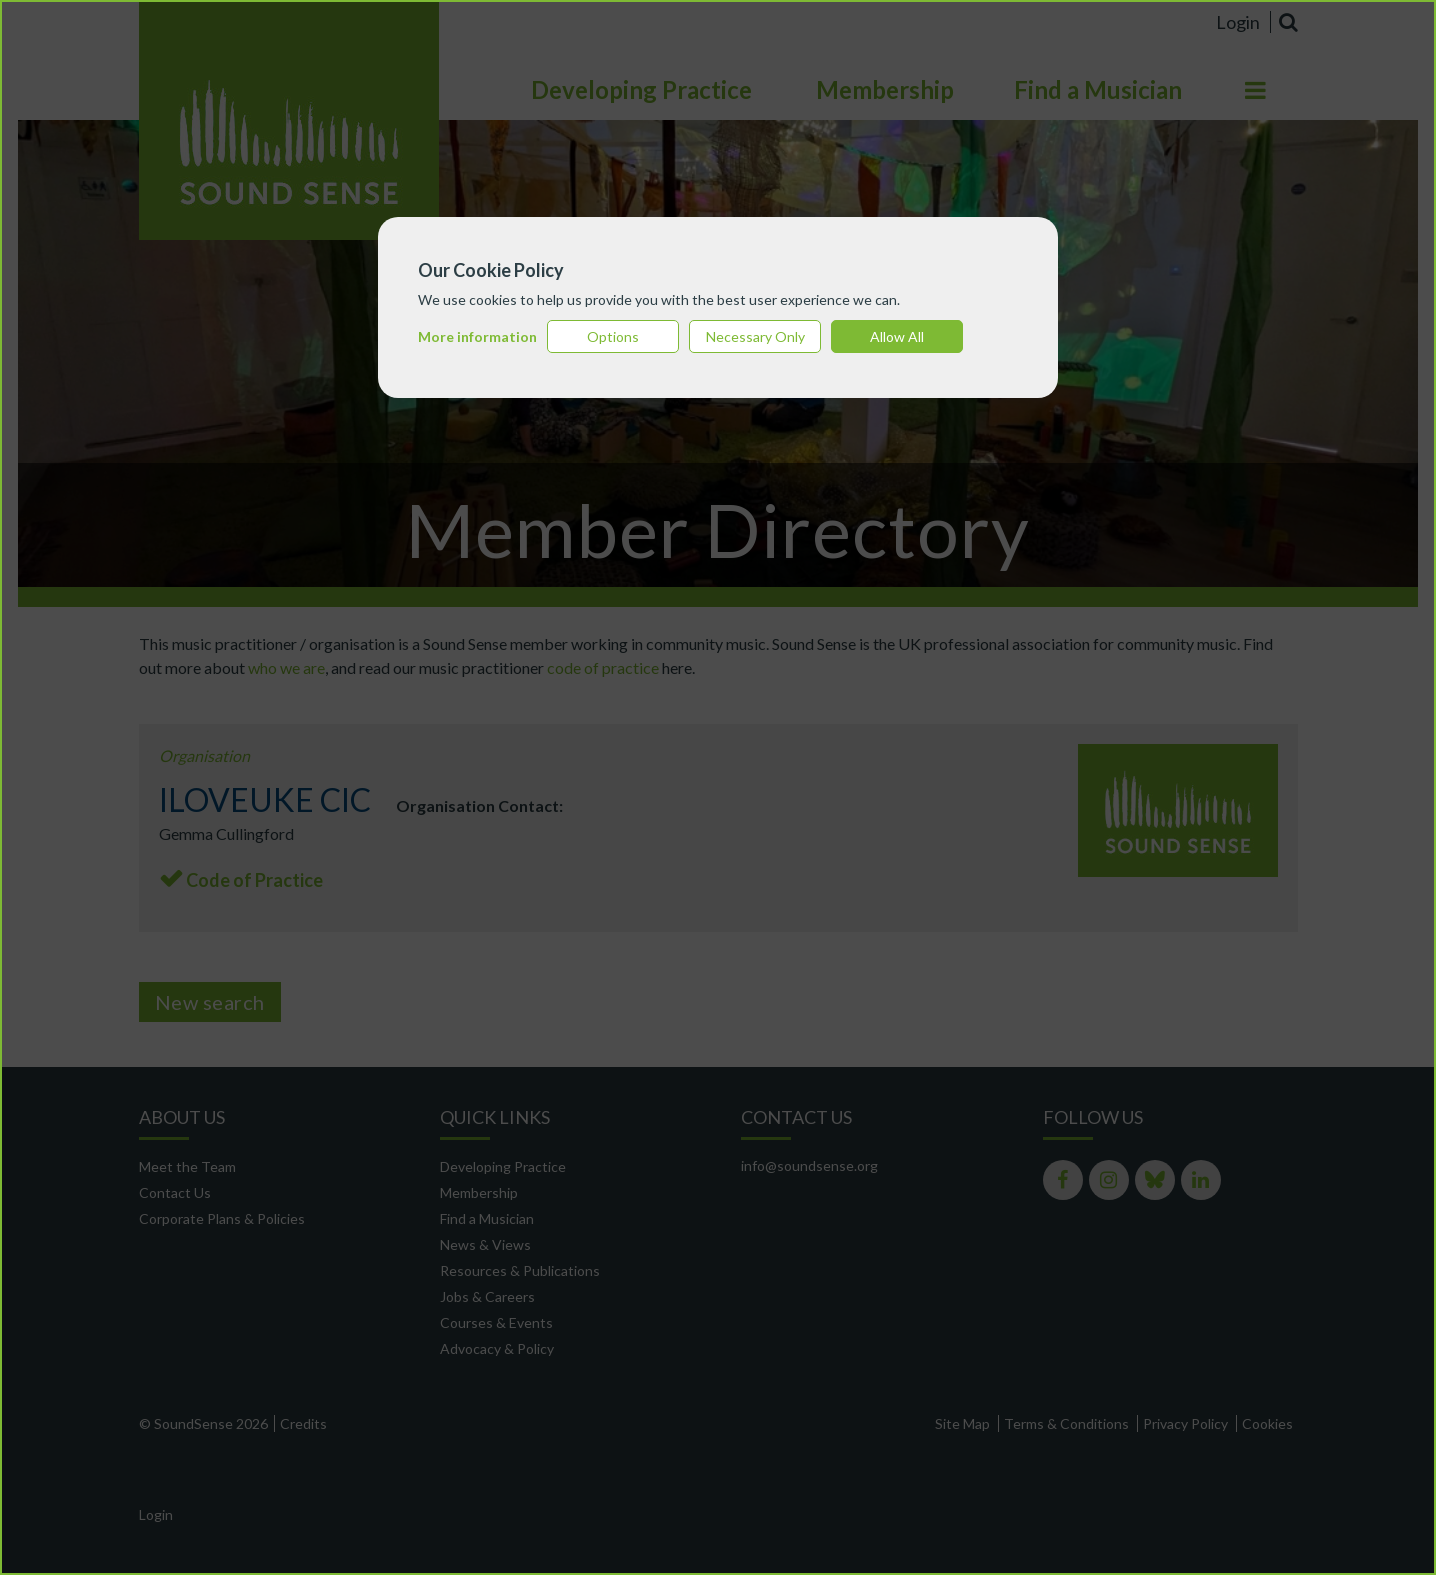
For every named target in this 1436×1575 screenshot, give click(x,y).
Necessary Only (755, 336)
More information (477, 336)
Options (613, 336)
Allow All (897, 336)
